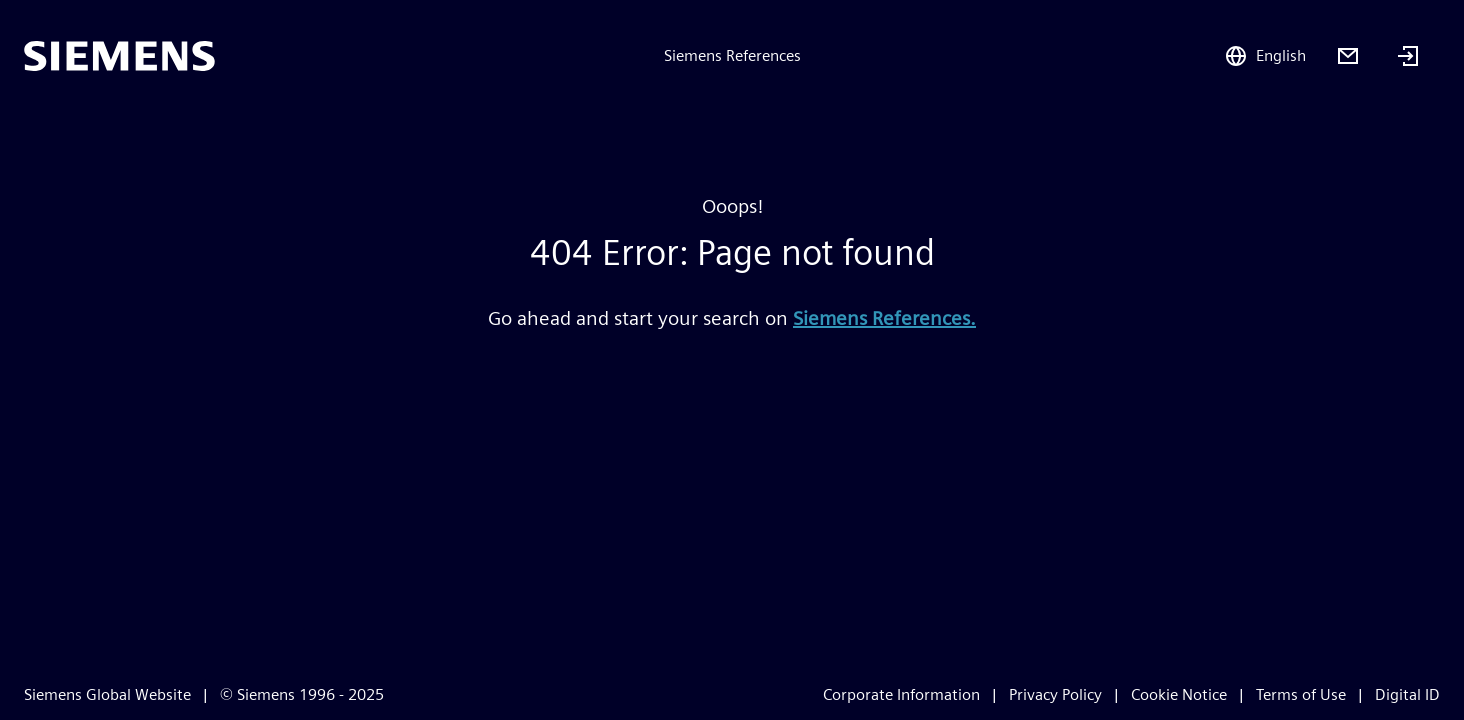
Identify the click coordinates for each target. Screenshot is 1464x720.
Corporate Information (901, 694)
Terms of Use (1301, 694)
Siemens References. (884, 318)
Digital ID (1407, 694)
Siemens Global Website (107, 694)
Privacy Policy (1055, 694)
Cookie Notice (1179, 694)
